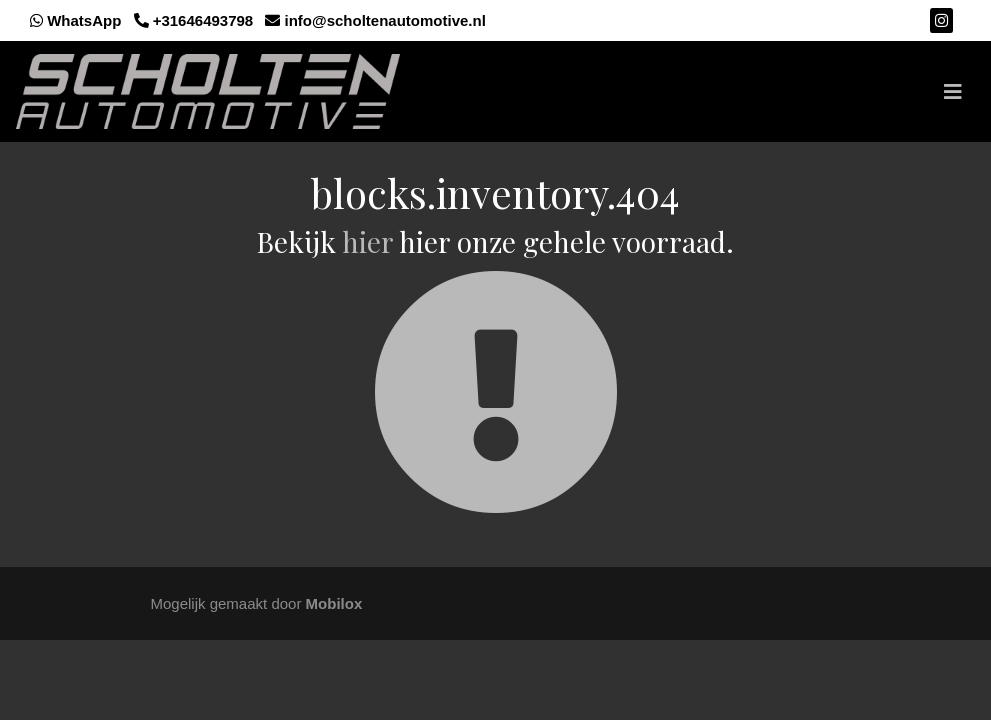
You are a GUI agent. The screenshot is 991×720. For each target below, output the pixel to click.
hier (367, 241)
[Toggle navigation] (953, 92)
